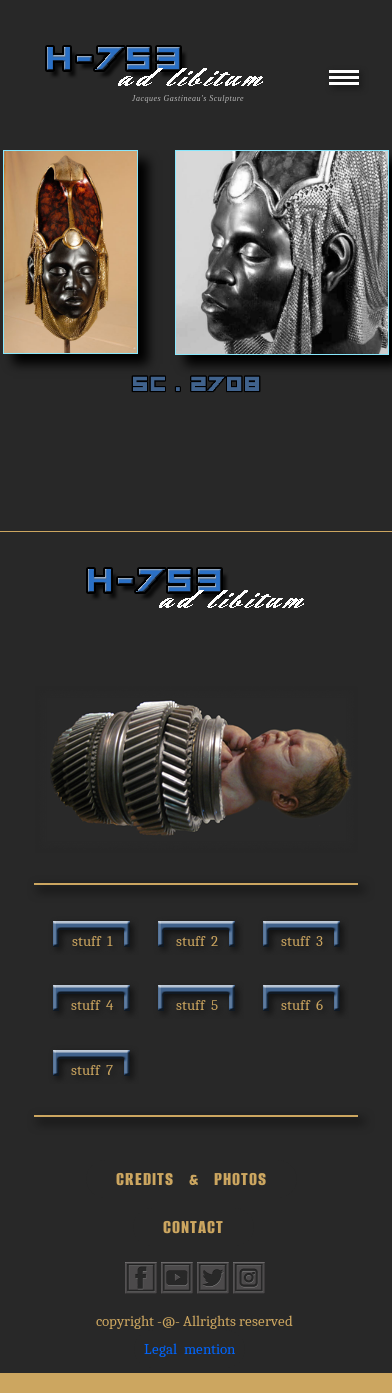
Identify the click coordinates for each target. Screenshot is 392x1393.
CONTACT (193, 1227)
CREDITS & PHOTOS (191, 1179)
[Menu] (344, 85)
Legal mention (189, 1349)
